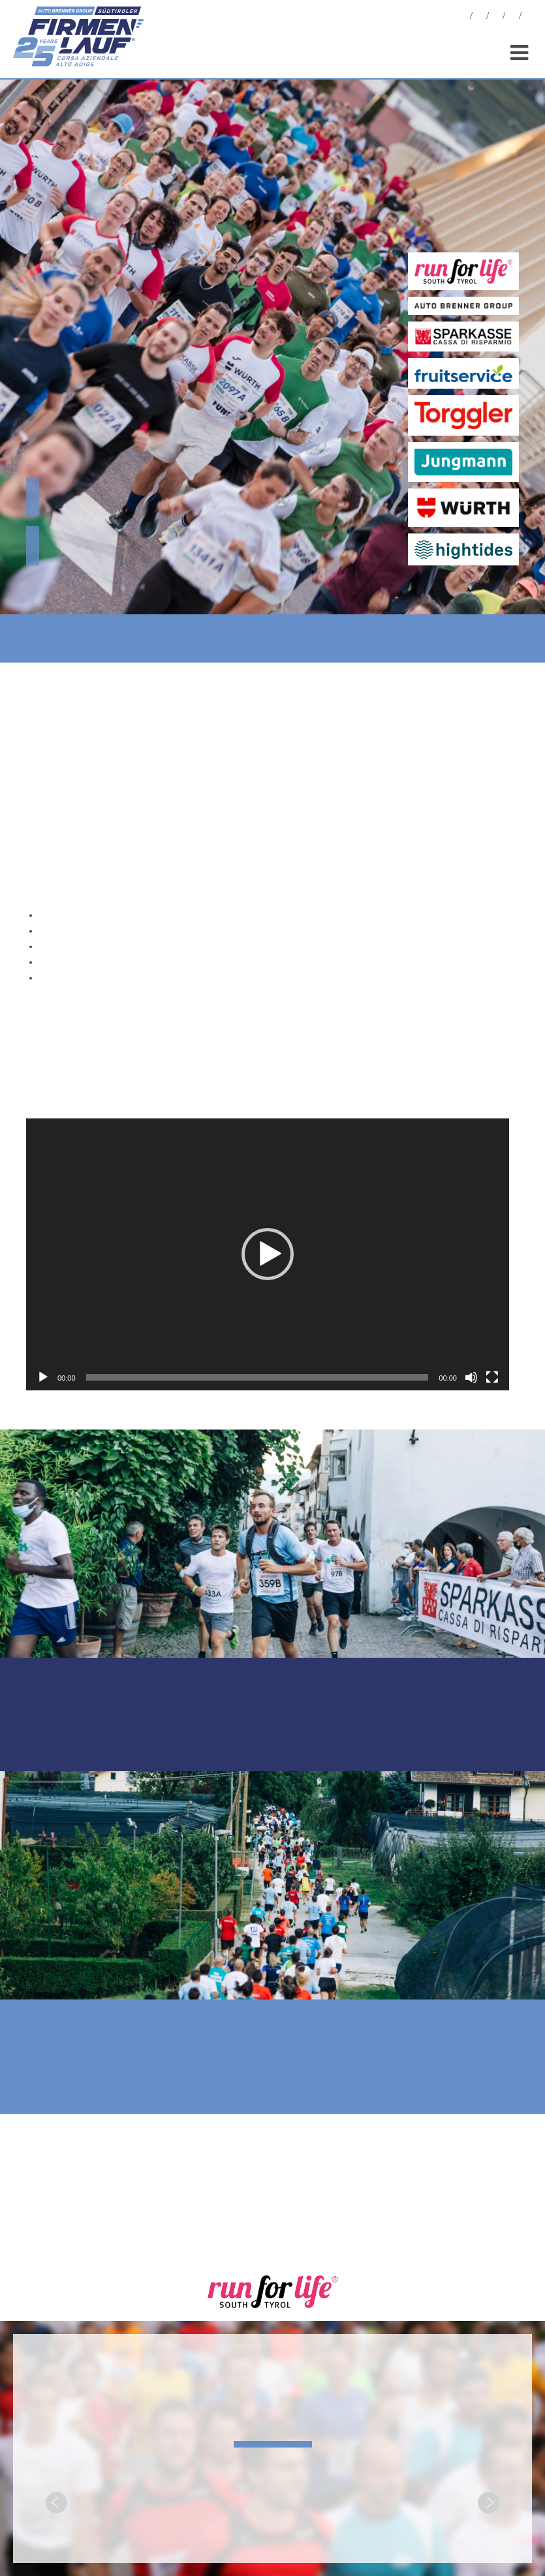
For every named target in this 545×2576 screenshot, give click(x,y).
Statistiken (496, 17)
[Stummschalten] (471, 1377)
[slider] (257, 1377)
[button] (267, 1254)
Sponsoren (512, 17)
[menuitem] (528, 17)
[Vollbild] (492, 1377)
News (463, 17)
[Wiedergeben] (43, 1377)
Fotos (479, 17)
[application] (267, 1254)
